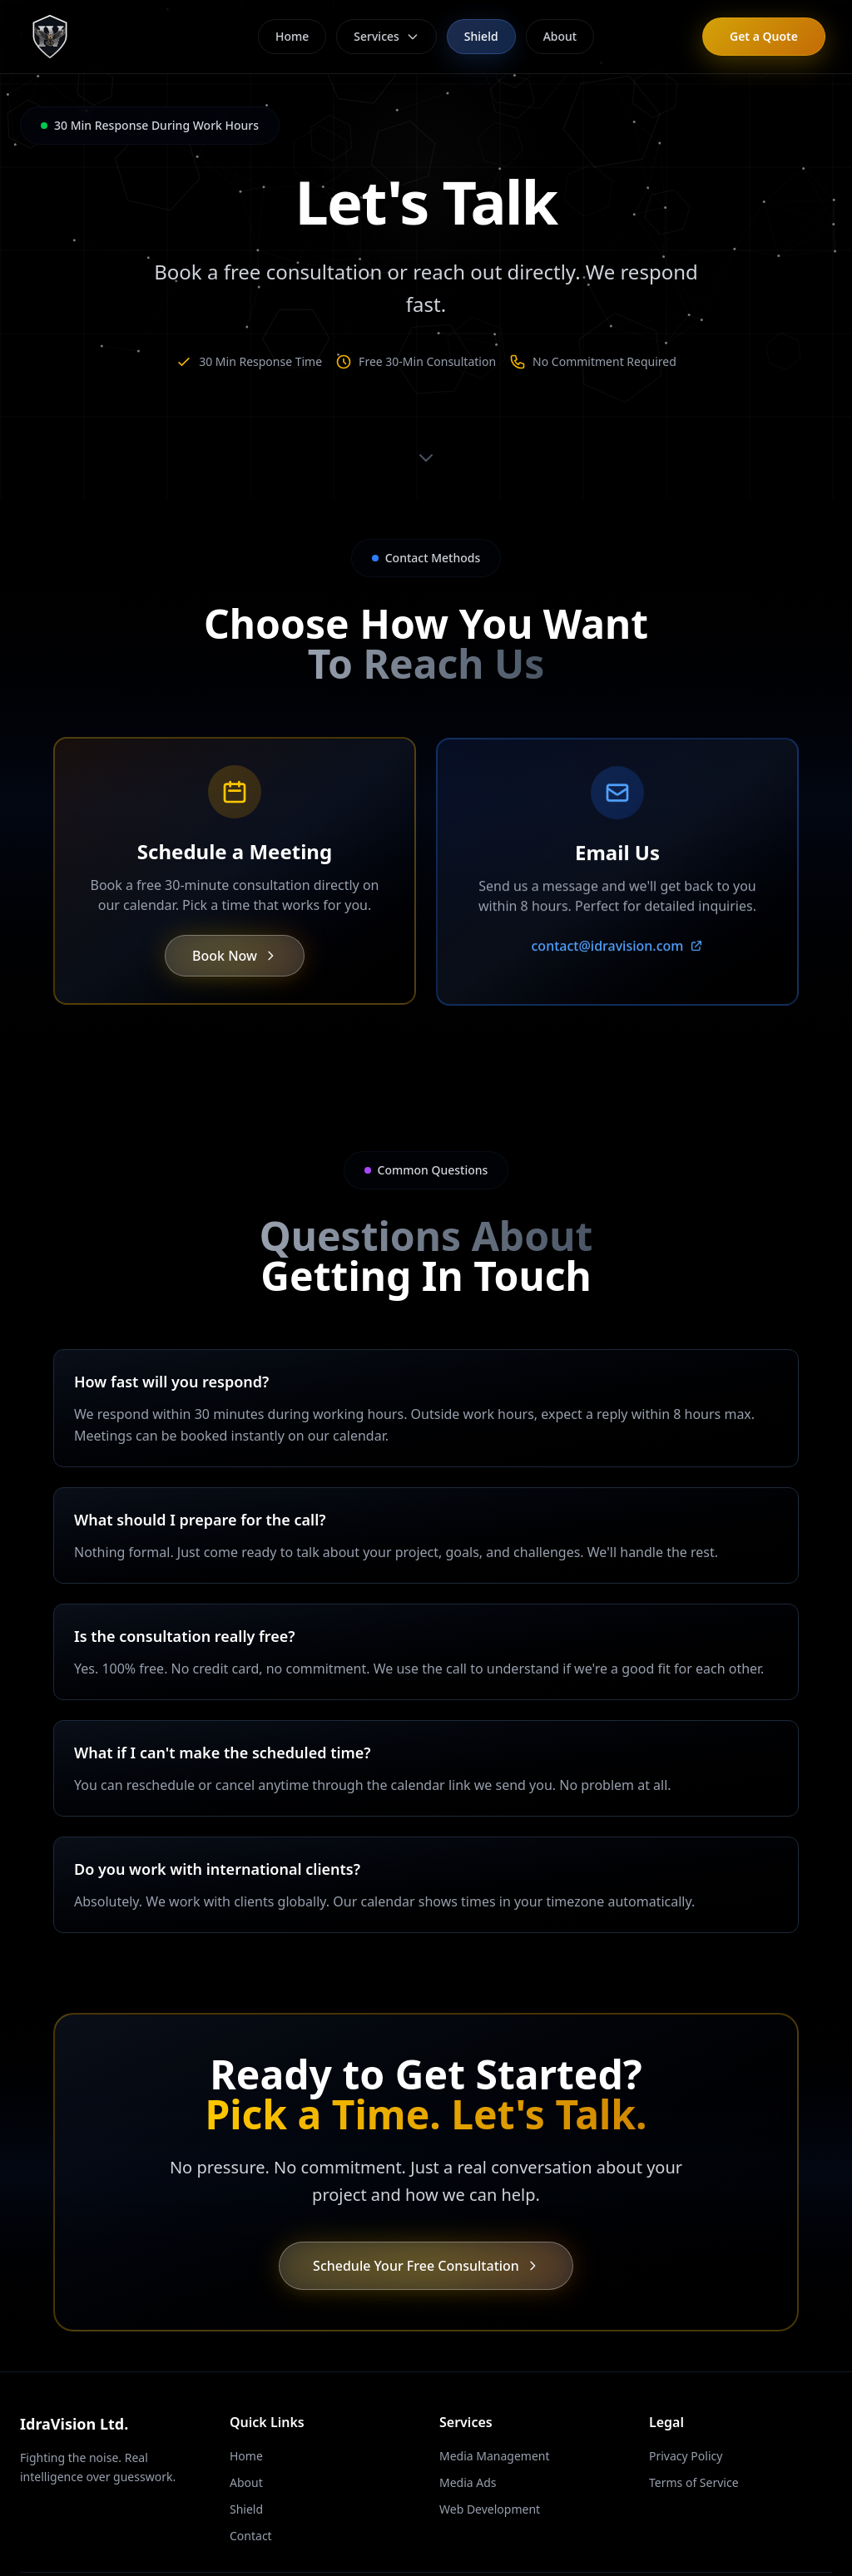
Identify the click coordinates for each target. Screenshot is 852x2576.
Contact (251, 2536)
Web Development (489, 2509)
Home (292, 36)
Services (386, 36)
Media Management (494, 2456)
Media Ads (468, 2482)
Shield (481, 36)
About (560, 36)
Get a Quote (764, 36)
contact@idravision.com (618, 961)
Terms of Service (694, 2482)
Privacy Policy (685, 2456)
